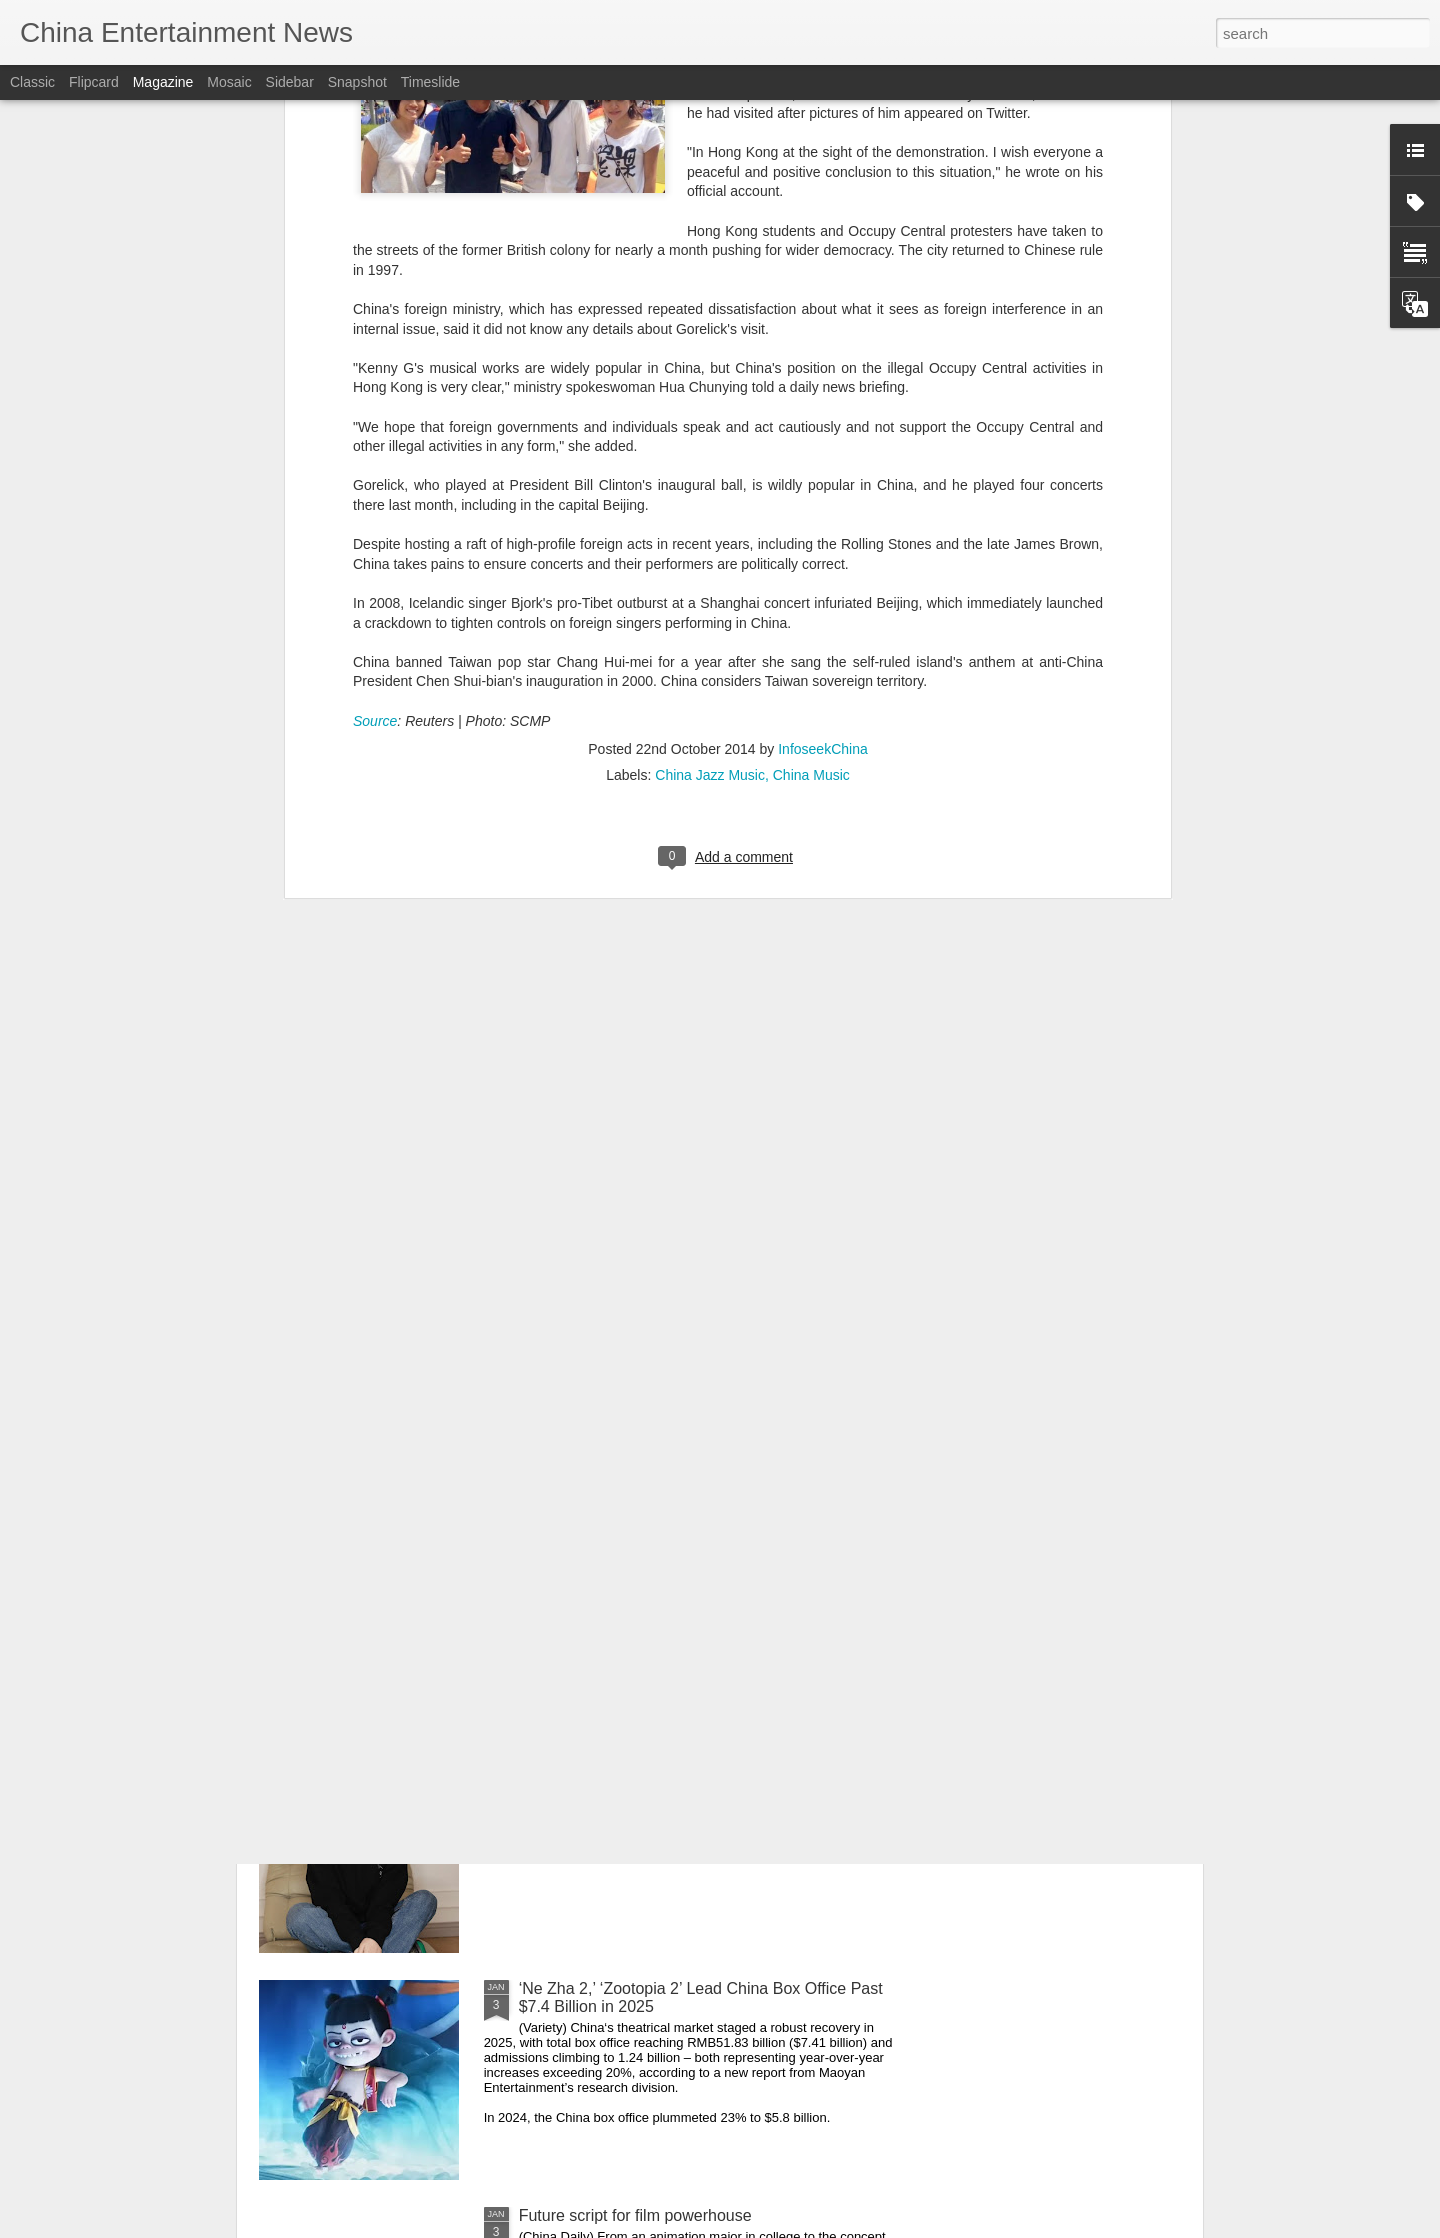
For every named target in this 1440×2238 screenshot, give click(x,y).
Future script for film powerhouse (635, 2215)
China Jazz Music (710, 499)
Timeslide (430, 82)
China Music (811, 499)
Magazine (163, 82)
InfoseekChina (823, 473)
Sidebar (290, 82)
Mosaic (229, 82)
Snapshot (357, 82)
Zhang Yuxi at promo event (614, 1534)
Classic (32, 82)
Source (375, 444)
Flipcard (94, 82)
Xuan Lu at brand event (602, 1761)
